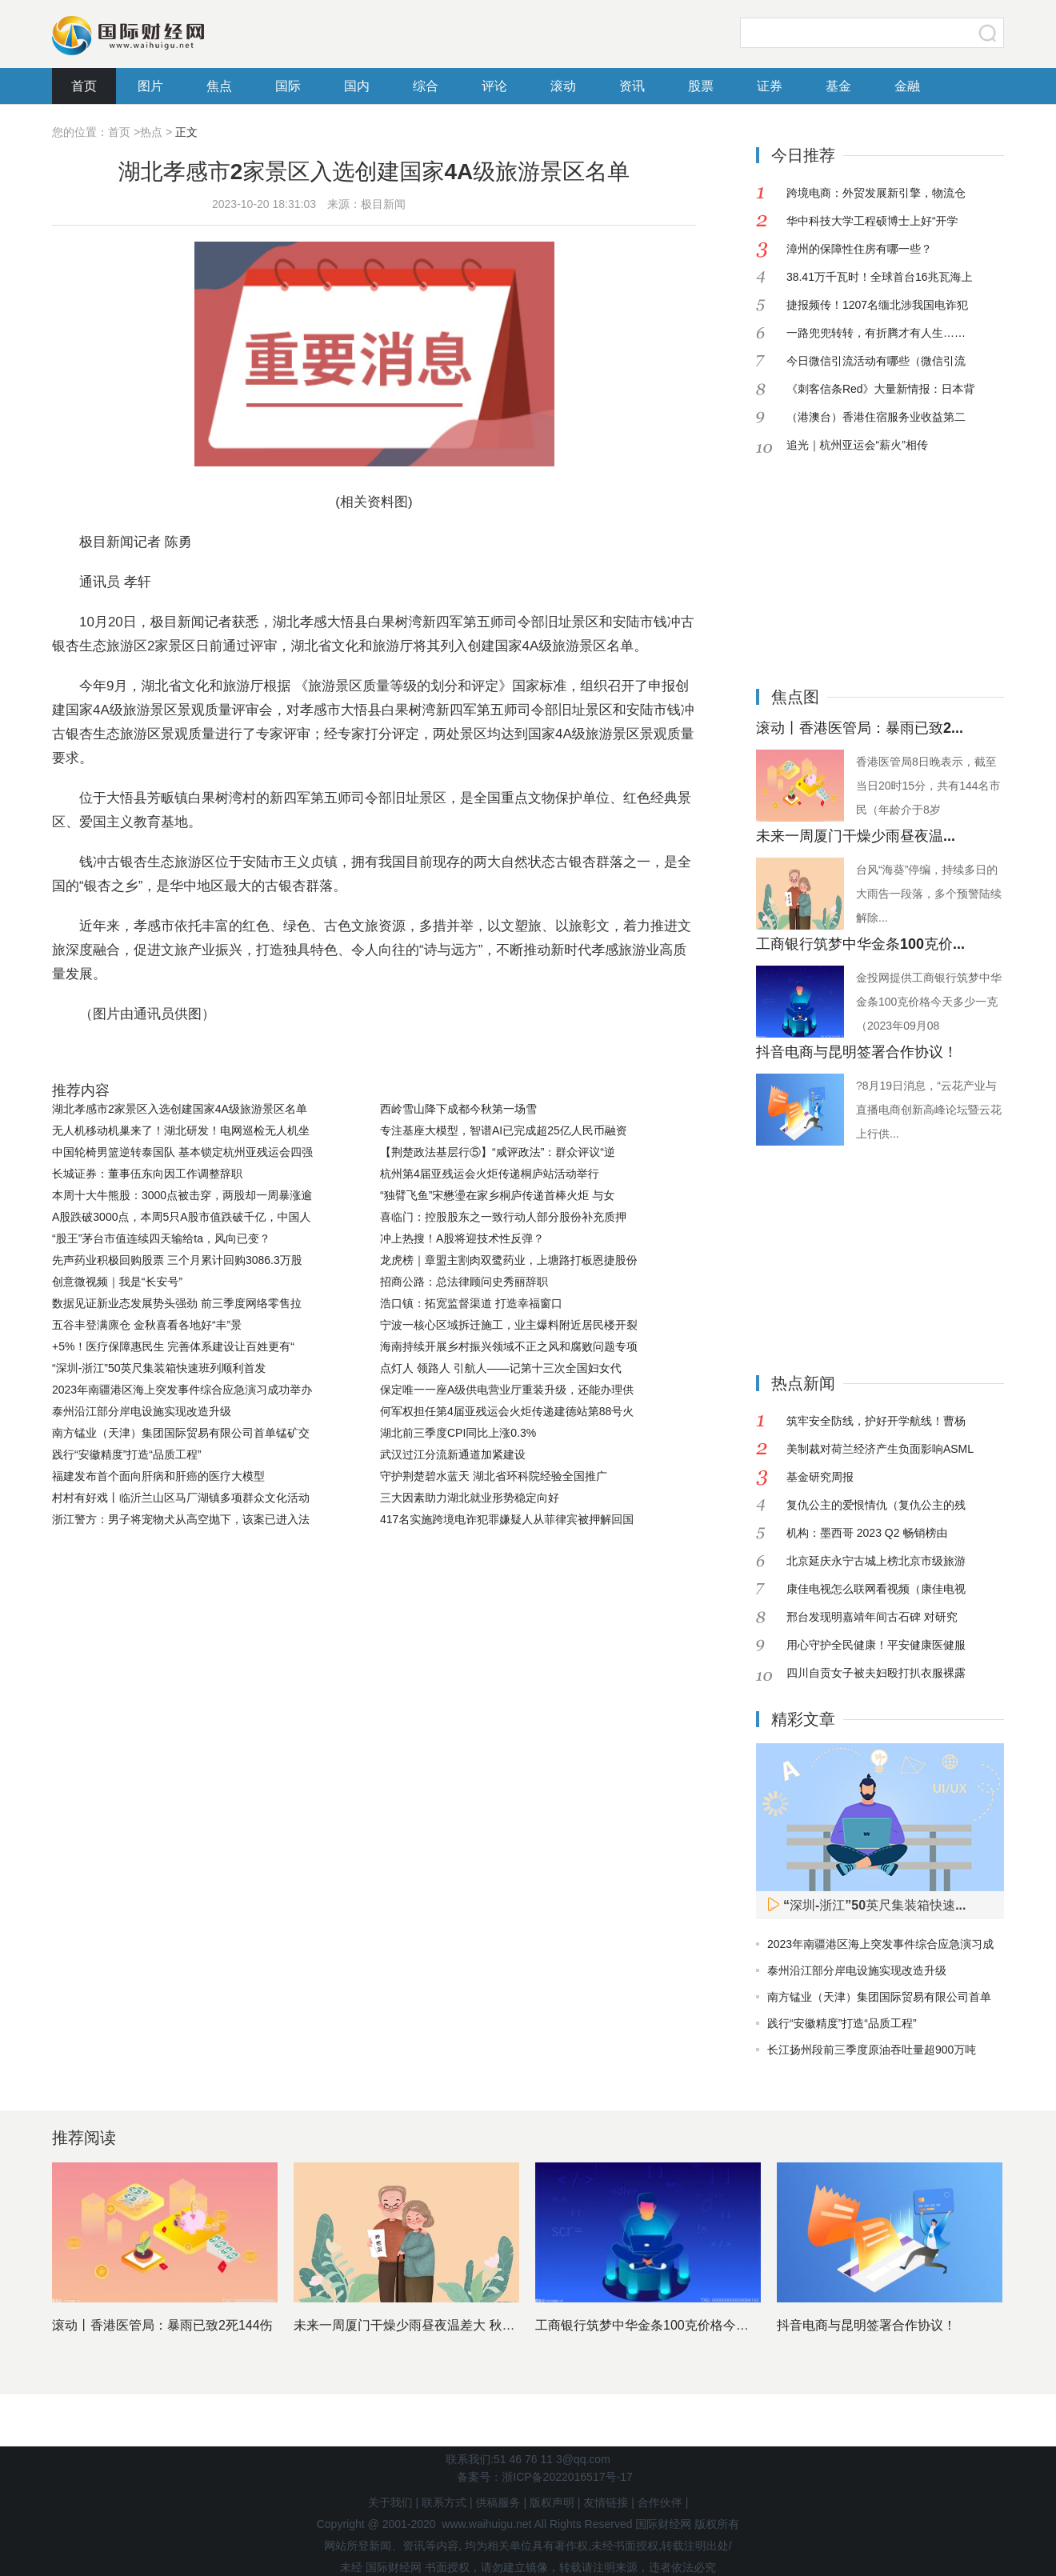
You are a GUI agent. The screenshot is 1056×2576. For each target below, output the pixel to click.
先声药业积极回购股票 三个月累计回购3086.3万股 (177, 1260)
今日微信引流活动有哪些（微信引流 (876, 360)
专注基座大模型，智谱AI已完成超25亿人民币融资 (503, 1130)
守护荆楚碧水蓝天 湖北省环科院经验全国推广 (493, 1476)
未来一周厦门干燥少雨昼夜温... (855, 836)
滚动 (563, 86)
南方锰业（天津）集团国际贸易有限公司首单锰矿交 (181, 1432)
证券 (769, 86)
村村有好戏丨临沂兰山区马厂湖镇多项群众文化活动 (181, 1497)
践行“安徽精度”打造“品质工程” (127, 1454)
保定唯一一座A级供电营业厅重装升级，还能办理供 (507, 1389)
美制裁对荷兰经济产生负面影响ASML (880, 1448)
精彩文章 (803, 1719)
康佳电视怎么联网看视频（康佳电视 (876, 1588)
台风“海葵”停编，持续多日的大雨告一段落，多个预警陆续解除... (929, 893)
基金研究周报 (820, 1476)
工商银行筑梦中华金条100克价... (860, 944)
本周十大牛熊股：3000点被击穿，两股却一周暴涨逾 (182, 1195)
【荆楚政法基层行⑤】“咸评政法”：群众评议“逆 (497, 1152)
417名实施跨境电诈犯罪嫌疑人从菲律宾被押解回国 (507, 1519)
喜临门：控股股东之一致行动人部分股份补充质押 (503, 1216)
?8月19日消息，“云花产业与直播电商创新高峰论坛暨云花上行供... (929, 1109)
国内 (357, 86)
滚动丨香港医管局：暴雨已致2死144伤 (162, 2325)
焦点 (219, 86)
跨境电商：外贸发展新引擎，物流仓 (876, 192)
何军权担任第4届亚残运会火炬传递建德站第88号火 (507, 1411)
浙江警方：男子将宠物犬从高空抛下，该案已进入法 (181, 1519)
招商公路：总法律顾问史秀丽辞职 (464, 1281)
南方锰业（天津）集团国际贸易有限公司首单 (879, 1996)
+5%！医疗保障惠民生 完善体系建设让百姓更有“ (173, 1346)
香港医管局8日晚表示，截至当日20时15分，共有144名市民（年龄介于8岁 (928, 785)
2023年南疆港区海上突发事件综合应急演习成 (880, 1944)
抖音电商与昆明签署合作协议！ (857, 1052)
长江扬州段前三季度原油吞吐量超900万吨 (871, 2049)
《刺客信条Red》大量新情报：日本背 (880, 388)
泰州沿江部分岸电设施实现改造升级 (141, 1411)
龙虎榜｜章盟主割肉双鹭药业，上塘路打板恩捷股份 (509, 1260)
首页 (84, 86)
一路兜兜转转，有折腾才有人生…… (876, 332)
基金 (838, 86)
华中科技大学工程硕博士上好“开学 (872, 220)
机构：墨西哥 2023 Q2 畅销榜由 (867, 1532)
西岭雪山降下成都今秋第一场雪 (458, 1108)
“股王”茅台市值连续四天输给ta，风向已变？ (161, 1238)
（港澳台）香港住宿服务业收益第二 (876, 416)
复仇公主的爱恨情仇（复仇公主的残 (876, 1504)
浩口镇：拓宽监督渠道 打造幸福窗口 (471, 1303)
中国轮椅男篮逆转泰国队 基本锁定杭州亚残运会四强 (182, 1152)
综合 (425, 86)
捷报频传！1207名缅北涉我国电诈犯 (877, 304)
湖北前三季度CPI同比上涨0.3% (458, 1432)
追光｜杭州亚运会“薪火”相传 (857, 444)
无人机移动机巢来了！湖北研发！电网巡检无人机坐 (181, 1130)
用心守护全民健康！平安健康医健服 (876, 1644)
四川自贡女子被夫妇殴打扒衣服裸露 (876, 1672)
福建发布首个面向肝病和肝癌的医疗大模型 (158, 1476)
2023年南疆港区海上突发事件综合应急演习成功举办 (182, 1389)
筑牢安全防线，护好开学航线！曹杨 (876, 1420)
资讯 (632, 86)
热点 (151, 132)
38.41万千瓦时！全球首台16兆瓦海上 (879, 276)
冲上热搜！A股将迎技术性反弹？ (462, 1238)
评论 (494, 86)
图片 (150, 86)
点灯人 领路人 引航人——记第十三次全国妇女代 (501, 1368)
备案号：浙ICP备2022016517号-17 (544, 2476)
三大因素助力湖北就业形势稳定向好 (469, 1497)
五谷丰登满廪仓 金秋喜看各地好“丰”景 (147, 1324)
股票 (701, 86)
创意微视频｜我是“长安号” (117, 1281)
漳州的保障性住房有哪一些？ (859, 248)
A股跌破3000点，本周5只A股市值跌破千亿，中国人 (181, 1216)
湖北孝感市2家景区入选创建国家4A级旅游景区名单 (179, 1108)
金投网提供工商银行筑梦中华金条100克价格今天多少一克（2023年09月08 (929, 1001)
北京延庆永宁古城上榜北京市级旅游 (876, 1560)
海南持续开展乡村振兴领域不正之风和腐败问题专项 (509, 1346)
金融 (907, 86)
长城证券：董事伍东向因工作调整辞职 (147, 1173)
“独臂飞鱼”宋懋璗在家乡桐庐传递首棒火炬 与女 (497, 1195)
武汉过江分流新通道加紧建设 (453, 1454)
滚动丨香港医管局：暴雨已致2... (859, 728)
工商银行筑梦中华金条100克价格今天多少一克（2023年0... (703, 2325)
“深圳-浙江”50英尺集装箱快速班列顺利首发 (159, 1368)
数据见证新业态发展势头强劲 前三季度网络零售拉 (177, 1303)
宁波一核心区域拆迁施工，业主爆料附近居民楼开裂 (509, 1324)
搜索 (988, 32)
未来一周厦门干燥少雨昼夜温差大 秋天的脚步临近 (436, 2325)
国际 (288, 86)
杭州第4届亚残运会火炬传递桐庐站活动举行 (489, 1173)
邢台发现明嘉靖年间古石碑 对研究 (872, 1616)
